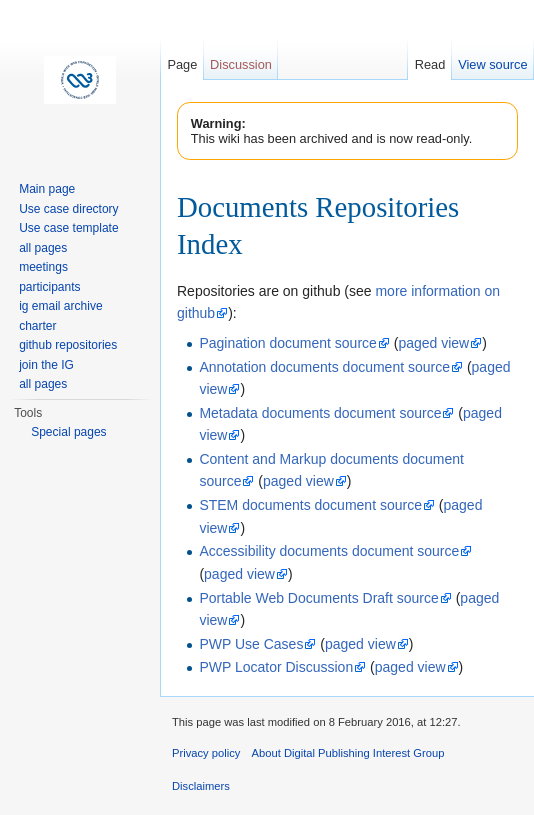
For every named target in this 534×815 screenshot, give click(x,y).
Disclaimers (201, 786)
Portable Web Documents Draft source (318, 598)
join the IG (46, 365)
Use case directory (68, 209)
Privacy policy (206, 753)
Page (182, 64)
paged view (433, 343)
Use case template (68, 228)
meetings (43, 267)
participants (49, 287)
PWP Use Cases (251, 644)
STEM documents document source (310, 505)
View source (492, 64)
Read (430, 64)
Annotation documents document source (324, 367)
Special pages (68, 432)
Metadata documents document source (320, 413)
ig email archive (60, 306)
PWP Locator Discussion (276, 667)
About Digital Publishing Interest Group (348, 753)
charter (37, 326)
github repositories (68, 345)
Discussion (241, 64)
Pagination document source (287, 343)
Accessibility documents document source (329, 551)
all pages (43, 248)
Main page (47, 189)
